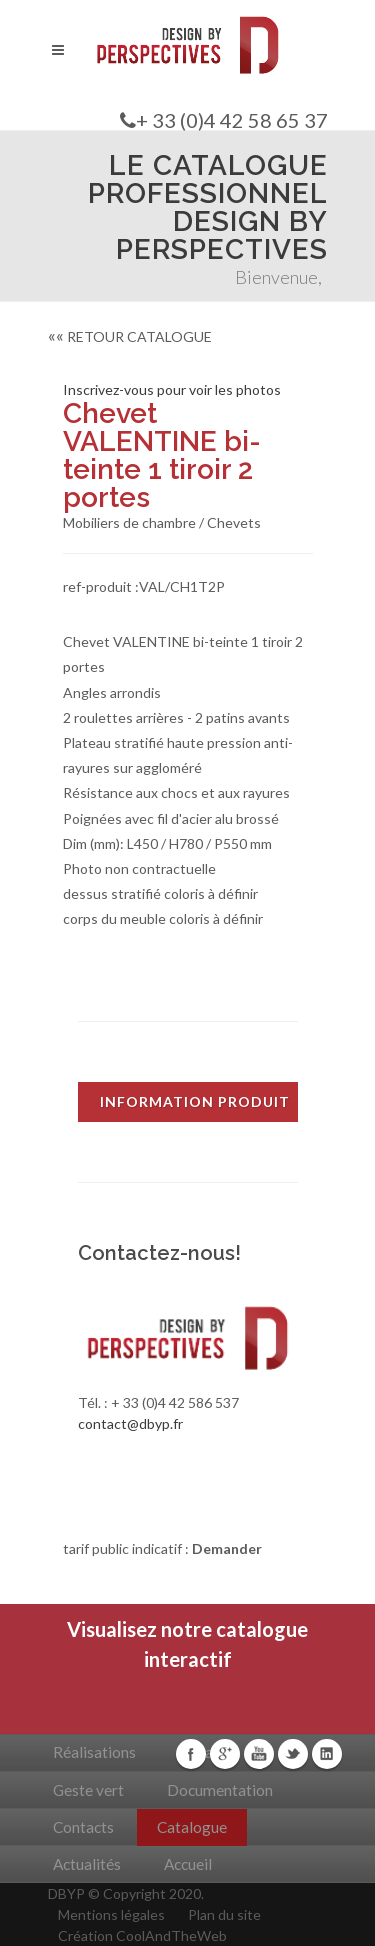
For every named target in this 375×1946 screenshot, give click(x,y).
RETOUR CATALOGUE (130, 336)
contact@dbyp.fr (130, 1423)
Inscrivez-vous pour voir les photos (172, 389)
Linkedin (327, 1754)
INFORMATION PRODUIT (195, 1101)
